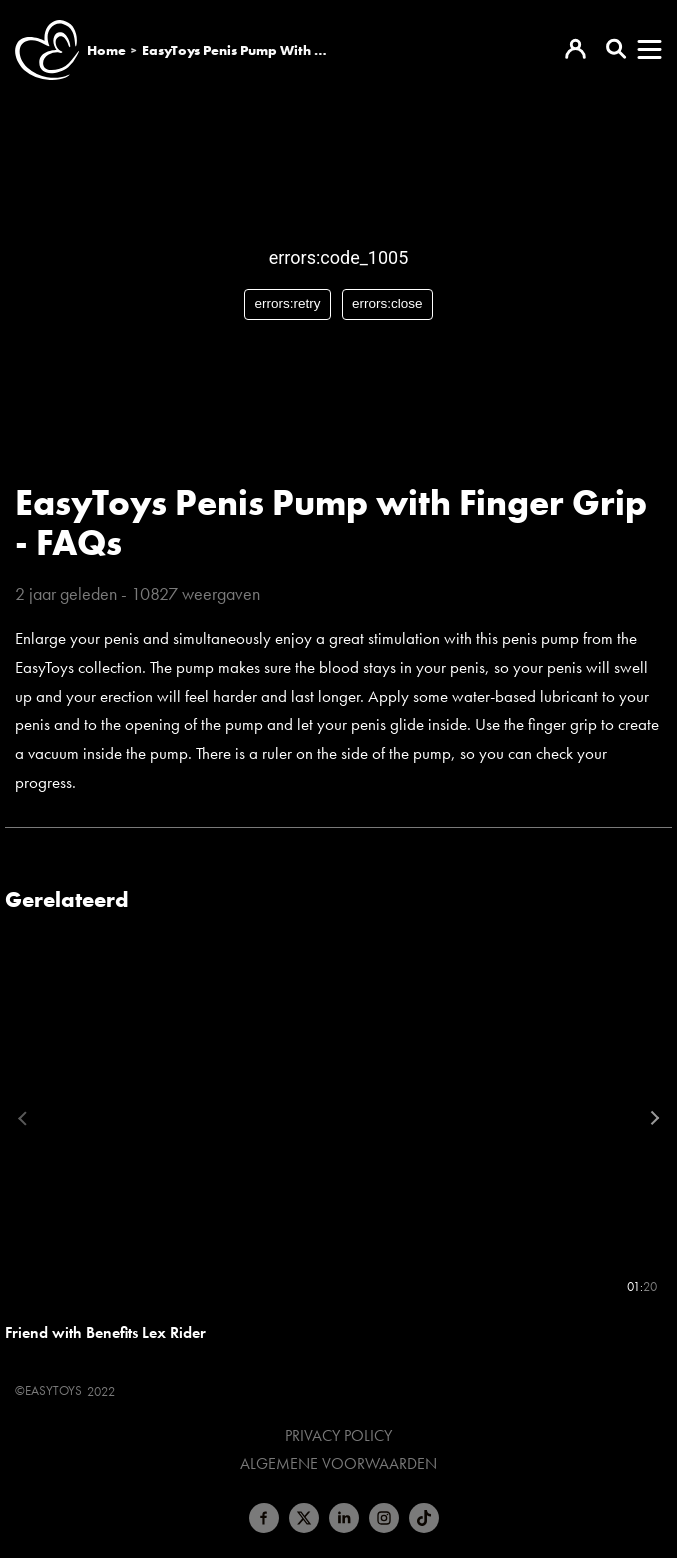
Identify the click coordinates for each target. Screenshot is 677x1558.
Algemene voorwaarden (338, 1464)
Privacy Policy (338, 1436)
